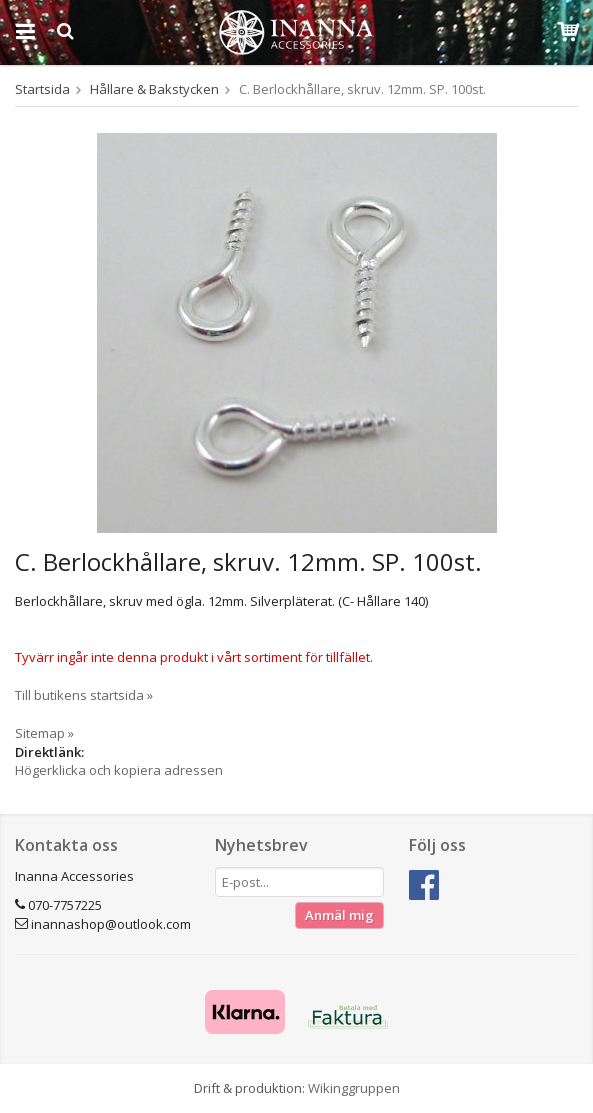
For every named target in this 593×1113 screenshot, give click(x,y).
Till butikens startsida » (84, 695)
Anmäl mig (339, 915)
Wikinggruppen (354, 1088)
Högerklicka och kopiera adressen (119, 770)
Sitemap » (44, 733)
